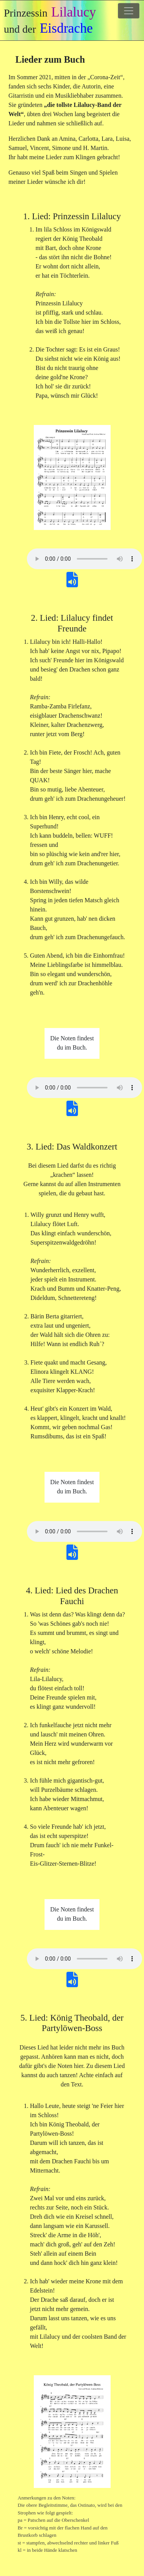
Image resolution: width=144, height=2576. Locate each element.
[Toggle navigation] (128, 10)
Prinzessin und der (50, 20)
